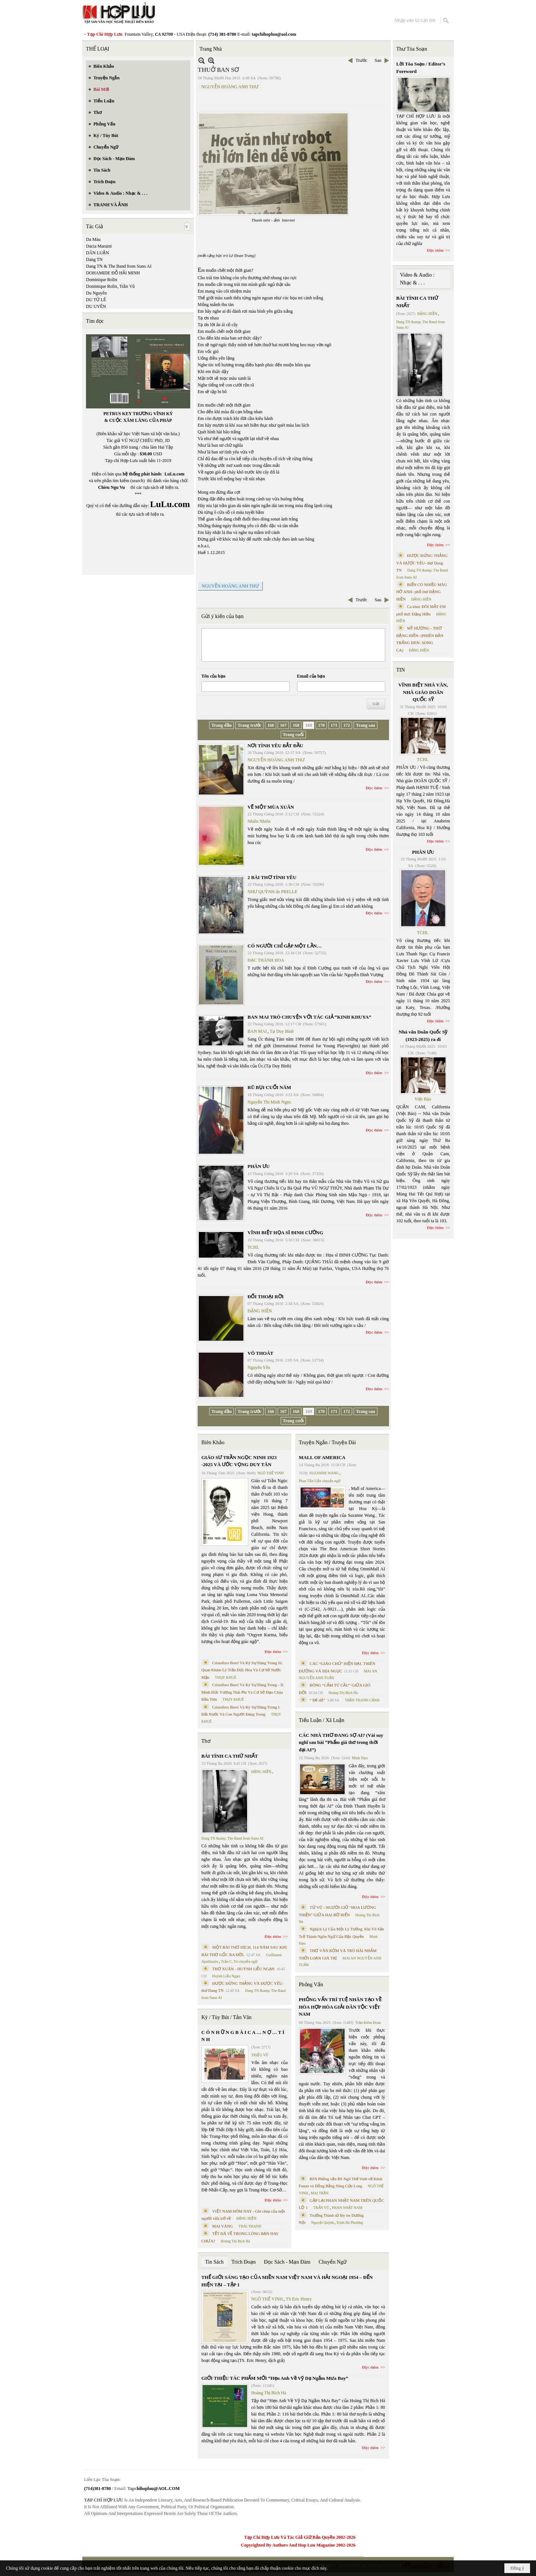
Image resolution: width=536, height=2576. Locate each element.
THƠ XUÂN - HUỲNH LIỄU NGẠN (243, 1969)
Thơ (206, 1741)
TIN (400, 670)
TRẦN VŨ (321, 2208)
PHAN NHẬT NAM (347, 2208)
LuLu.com (175, 474)
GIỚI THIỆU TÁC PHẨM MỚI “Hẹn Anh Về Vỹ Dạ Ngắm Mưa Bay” (274, 2378)
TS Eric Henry (299, 2299)
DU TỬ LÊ (96, 299)
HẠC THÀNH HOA (266, 960)
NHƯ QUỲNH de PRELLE (272, 891)
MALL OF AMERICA (322, 1457)
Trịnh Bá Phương (349, 2222)
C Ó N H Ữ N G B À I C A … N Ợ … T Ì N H (242, 2035)
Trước (361, 60)
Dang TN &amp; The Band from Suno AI (232, 1838)
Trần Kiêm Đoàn (368, 2023)
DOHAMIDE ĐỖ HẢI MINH (113, 273)
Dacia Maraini (99, 246)
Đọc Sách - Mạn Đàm (287, 2262)
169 (308, 725)
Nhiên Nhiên (259, 821)
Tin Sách (214, 2262)
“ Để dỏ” (317, 1700)
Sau (378, 60)
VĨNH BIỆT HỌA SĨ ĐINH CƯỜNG (285, 1232)
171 (334, 725)
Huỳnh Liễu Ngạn (226, 1976)
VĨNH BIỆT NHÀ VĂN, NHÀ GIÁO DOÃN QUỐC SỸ (423, 692)
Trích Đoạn (244, 2262)
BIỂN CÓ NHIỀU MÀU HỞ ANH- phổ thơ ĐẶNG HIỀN (421, 591)
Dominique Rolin (101, 279)
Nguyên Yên (259, 1367)
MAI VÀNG (222, 2226)
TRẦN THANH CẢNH (362, 1700)
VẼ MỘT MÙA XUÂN (271, 807)
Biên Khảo (212, 1442)
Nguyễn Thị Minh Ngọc (269, 1102)
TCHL (253, 1247)
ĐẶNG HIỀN (260, 1311)
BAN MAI (257, 1031)
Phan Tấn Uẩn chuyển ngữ (320, 1481)
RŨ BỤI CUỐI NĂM (269, 1087)
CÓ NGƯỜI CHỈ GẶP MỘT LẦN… (285, 946)
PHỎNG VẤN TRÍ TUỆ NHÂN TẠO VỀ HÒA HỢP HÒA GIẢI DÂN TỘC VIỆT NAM (340, 2007)
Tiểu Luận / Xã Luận (321, 1720)
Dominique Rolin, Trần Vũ (110, 286)
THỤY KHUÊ (225, 1677)
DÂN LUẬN (97, 252)
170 (321, 725)
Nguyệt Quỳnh (322, 2222)
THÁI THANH (250, 2226)
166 (270, 725)
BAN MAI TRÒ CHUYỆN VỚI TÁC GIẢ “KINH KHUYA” (309, 1017)
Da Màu (93, 239)
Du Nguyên (96, 293)
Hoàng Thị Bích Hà (235, 2241)
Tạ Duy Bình (282, 1031)
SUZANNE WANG (324, 1473)
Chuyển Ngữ (333, 2262)
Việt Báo (423, 1099)
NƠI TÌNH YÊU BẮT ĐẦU (275, 745)
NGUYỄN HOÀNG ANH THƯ (229, 86)
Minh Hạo (360, 1758)
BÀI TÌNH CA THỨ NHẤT (229, 1756)
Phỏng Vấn (311, 1984)
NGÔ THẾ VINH (271, 1473)
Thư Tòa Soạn (411, 49)
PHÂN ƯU (258, 1166)
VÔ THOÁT (260, 1353)
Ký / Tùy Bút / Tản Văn (226, 2017)
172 (346, 725)
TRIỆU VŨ (259, 2055)
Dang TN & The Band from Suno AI (118, 266)
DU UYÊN (96, 306)
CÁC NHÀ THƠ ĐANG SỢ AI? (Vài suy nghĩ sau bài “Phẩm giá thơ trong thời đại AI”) (341, 1742)
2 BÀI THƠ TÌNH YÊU (272, 877)
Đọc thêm (374, 788)
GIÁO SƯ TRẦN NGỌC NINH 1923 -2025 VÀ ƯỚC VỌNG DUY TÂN (239, 1461)
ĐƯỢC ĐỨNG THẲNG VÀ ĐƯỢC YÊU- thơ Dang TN (422, 562)
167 (283, 725)
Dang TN (94, 259)
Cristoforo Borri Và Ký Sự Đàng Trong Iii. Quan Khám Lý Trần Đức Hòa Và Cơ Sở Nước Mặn (242, 1669)
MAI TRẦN (320, 2193)
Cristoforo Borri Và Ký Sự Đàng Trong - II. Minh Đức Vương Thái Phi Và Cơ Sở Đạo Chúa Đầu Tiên (242, 1691)
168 (296, 725)
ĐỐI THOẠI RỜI (266, 1296)
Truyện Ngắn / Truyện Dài (327, 1442)
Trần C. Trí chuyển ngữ (239, 1961)
